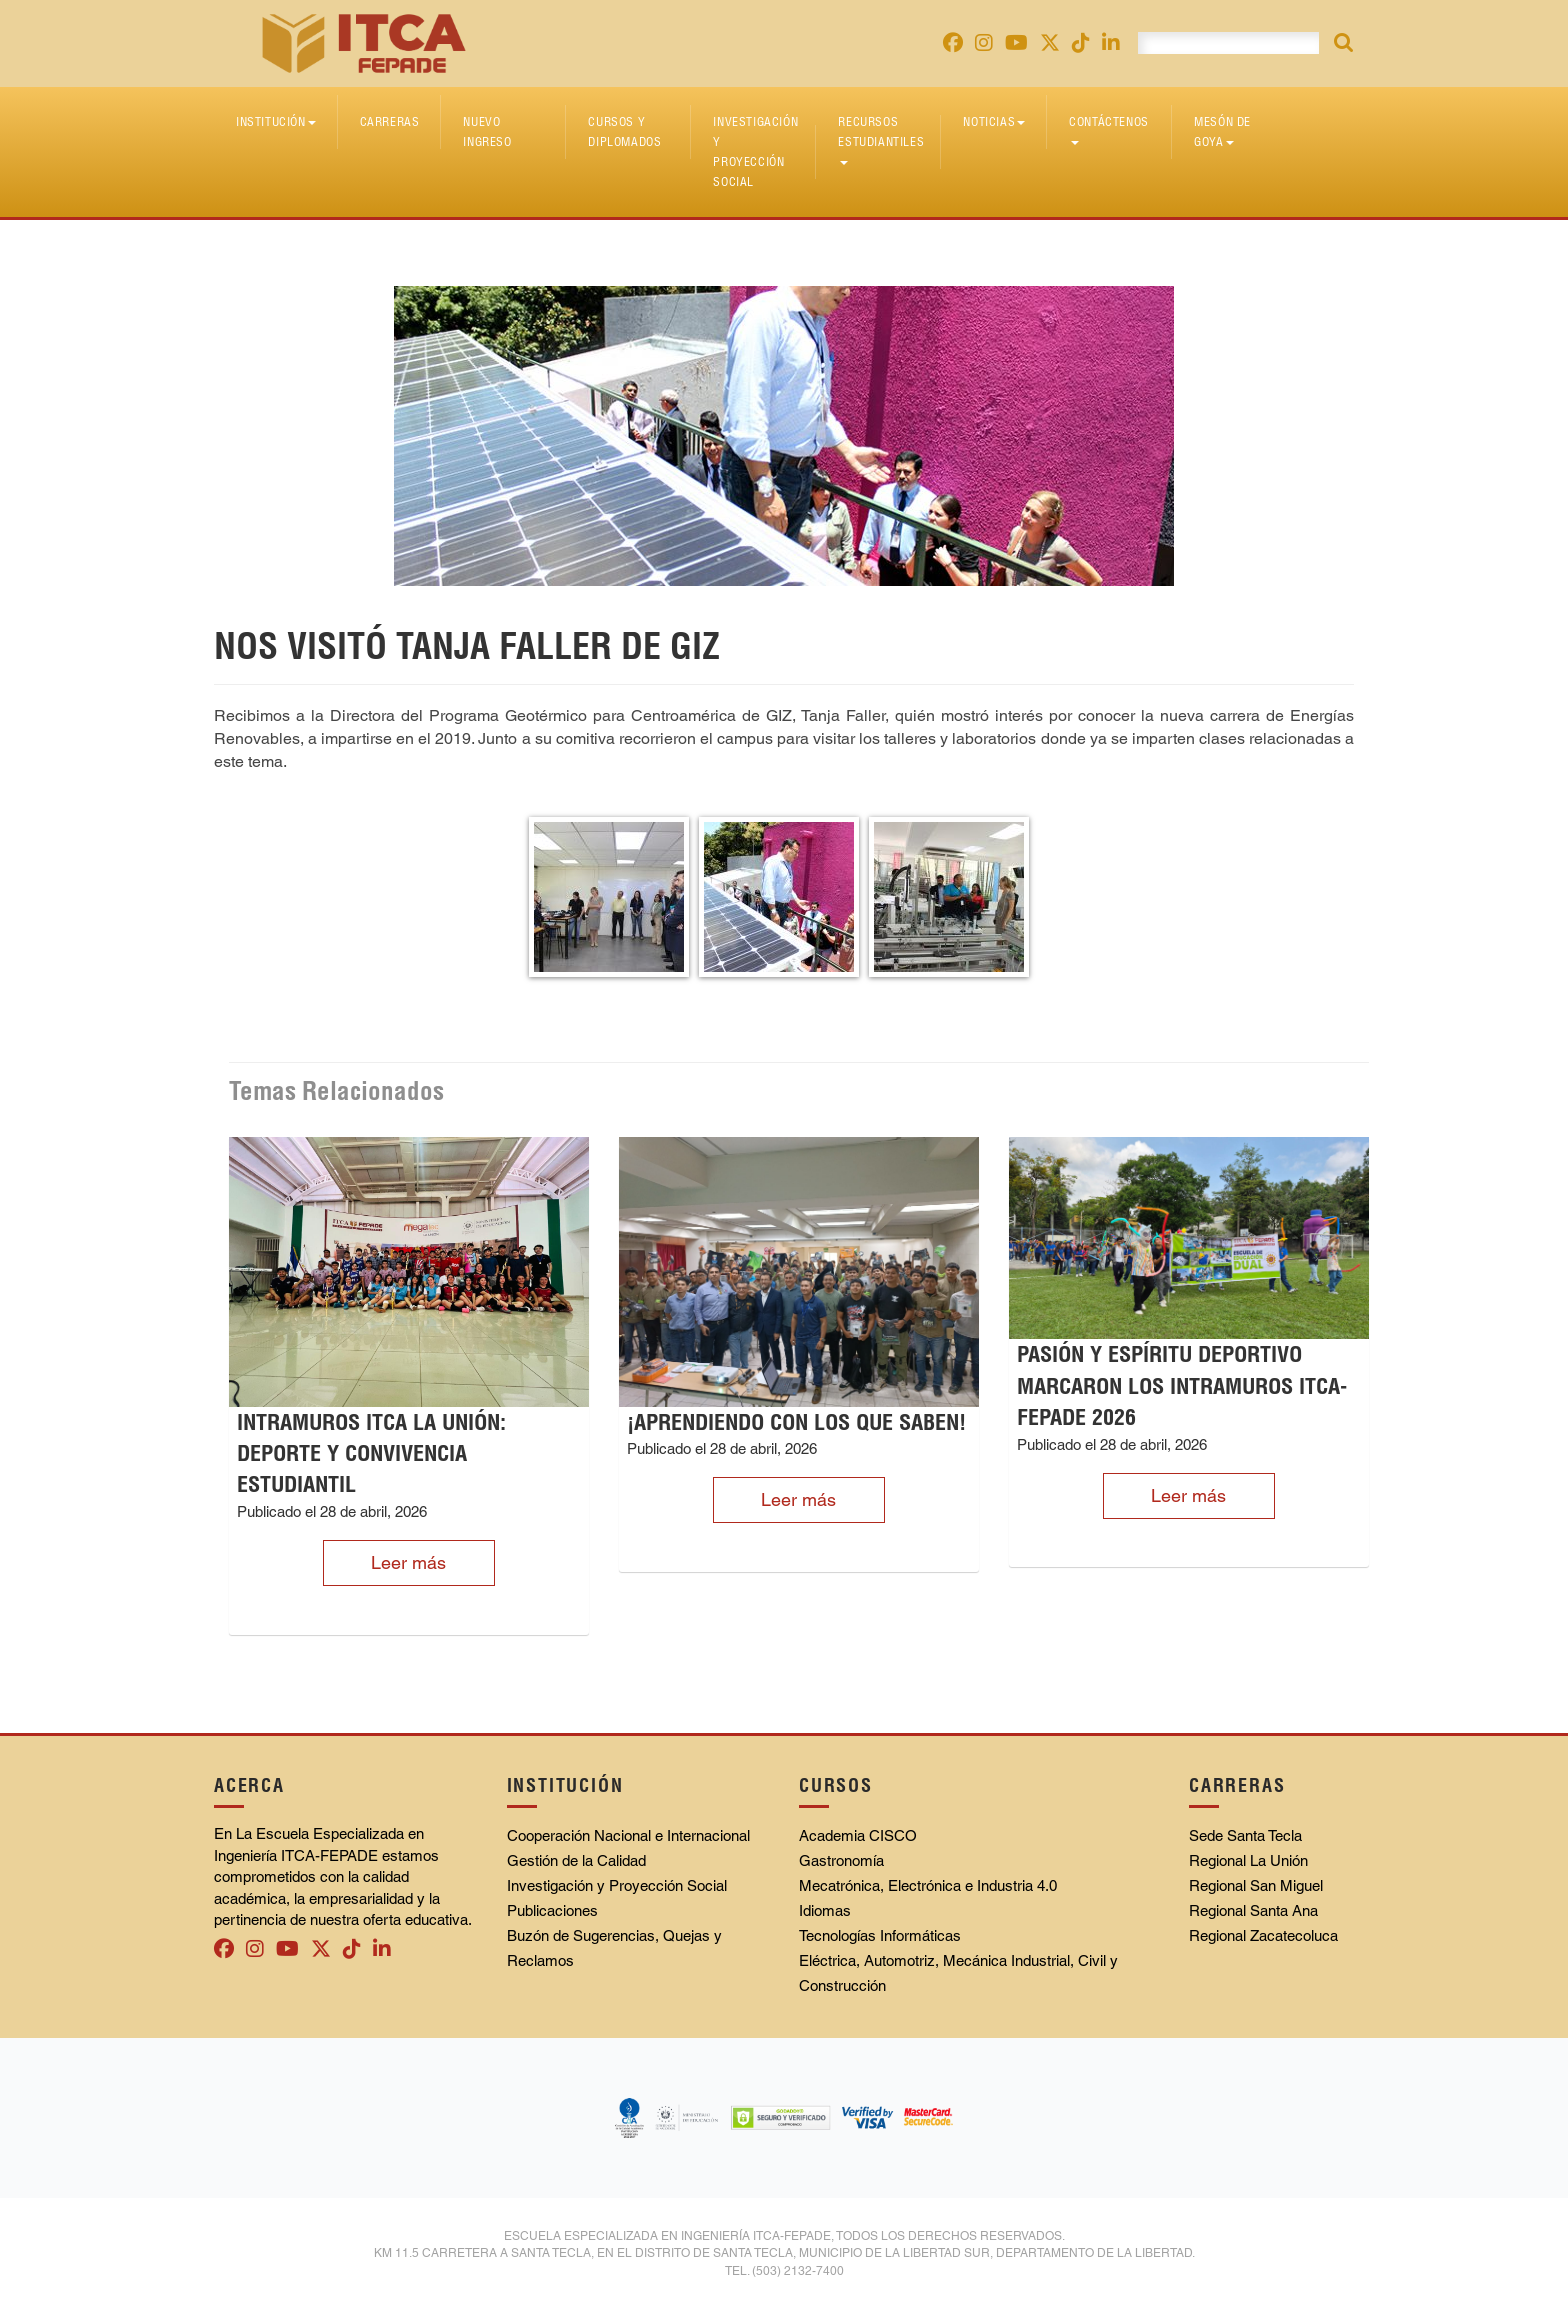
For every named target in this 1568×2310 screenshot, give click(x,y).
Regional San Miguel (1256, 1885)
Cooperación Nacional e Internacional (628, 1835)
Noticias (994, 121)
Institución (276, 121)
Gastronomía (841, 1860)
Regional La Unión (1248, 1860)
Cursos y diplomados (624, 131)
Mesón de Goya (1222, 131)
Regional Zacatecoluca (1263, 1935)
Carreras (390, 121)
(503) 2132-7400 (798, 2271)
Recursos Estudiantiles (881, 139)
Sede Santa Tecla (1245, 1835)
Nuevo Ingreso (487, 131)
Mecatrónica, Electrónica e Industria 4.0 (928, 1885)
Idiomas (825, 1910)
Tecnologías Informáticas (880, 1935)
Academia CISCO (858, 1835)
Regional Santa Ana (1253, 1910)
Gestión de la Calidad (576, 1860)
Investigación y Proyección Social (755, 151)
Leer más (408, 1562)
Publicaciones (552, 1910)
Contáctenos (1109, 129)
